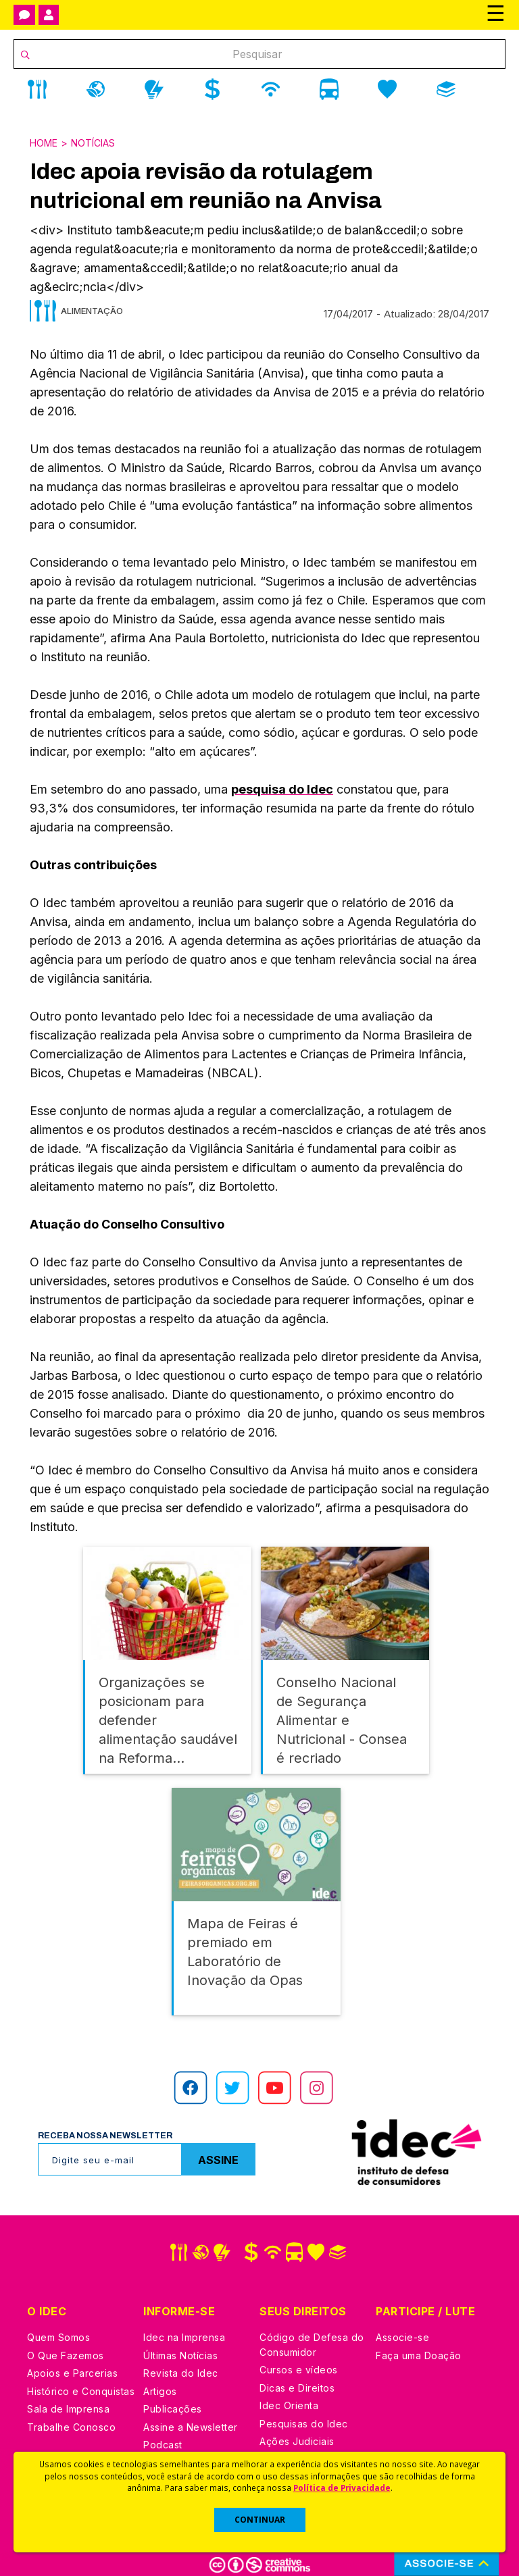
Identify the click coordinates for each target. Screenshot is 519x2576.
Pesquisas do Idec (304, 2409)
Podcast (162, 2430)
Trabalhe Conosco (71, 2412)
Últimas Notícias (180, 2340)
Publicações (172, 2394)
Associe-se (402, 2322)
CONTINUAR (259, 2519)
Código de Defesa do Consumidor (312, 2330)
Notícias (93, 143)
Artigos (160, 2376)
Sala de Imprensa (68, 2394)
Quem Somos (58, 2322)
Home (43, 143)
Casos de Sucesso (304, 2444)
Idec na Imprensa (184, 2322)
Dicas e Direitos (297, 2373)
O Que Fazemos (65, 2340)
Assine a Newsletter (190, 2412)
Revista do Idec (180, 2358)
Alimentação (92, 310)
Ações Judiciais (297, 2426)
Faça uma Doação (419, 2340)
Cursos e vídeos (299, 2355)
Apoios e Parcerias (72, 2358)
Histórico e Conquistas (80, 2376)
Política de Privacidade (342, 2487)
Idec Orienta (289, 2390)
